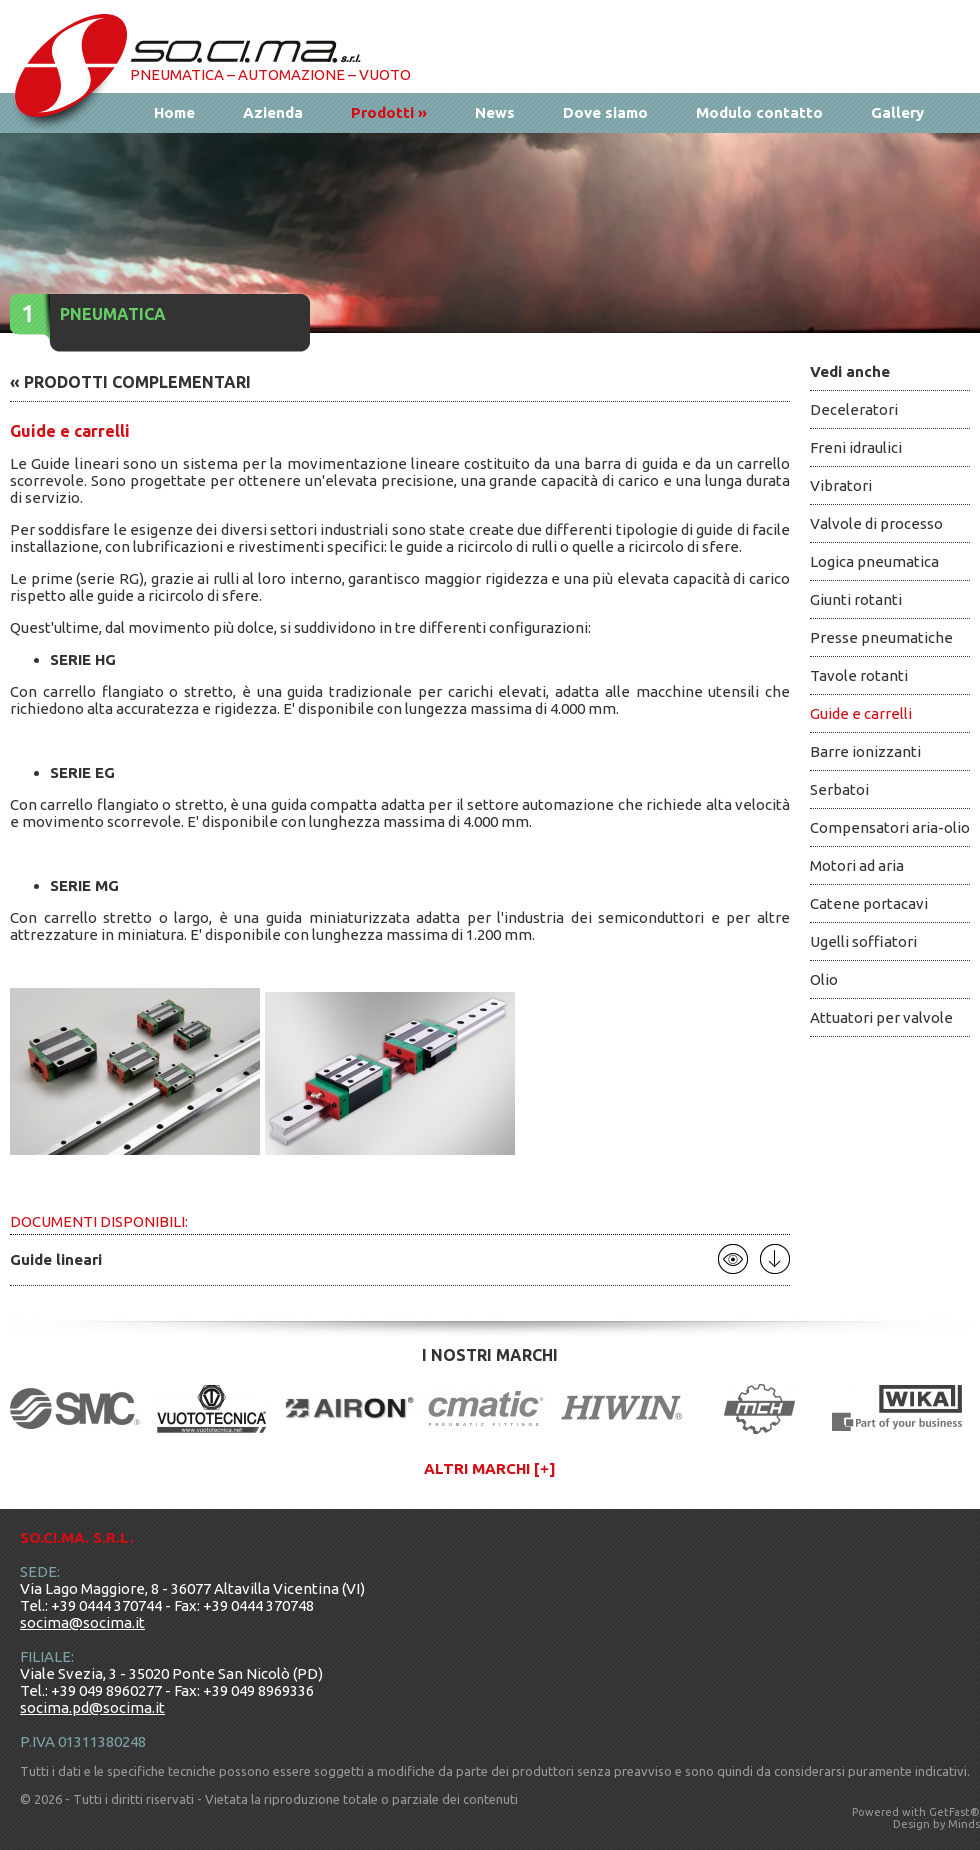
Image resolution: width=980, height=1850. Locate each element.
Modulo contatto (759, 112)
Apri (733, 1259)
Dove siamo (605, 112)
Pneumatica (113, 314)
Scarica (775, 1259)
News (495, 112)
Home (174, 112)
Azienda (273, 112)
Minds (964, 1824)
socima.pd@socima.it (92, 1707)
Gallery (897, 112)
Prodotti (389, 112)
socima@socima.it (82, 1622)
